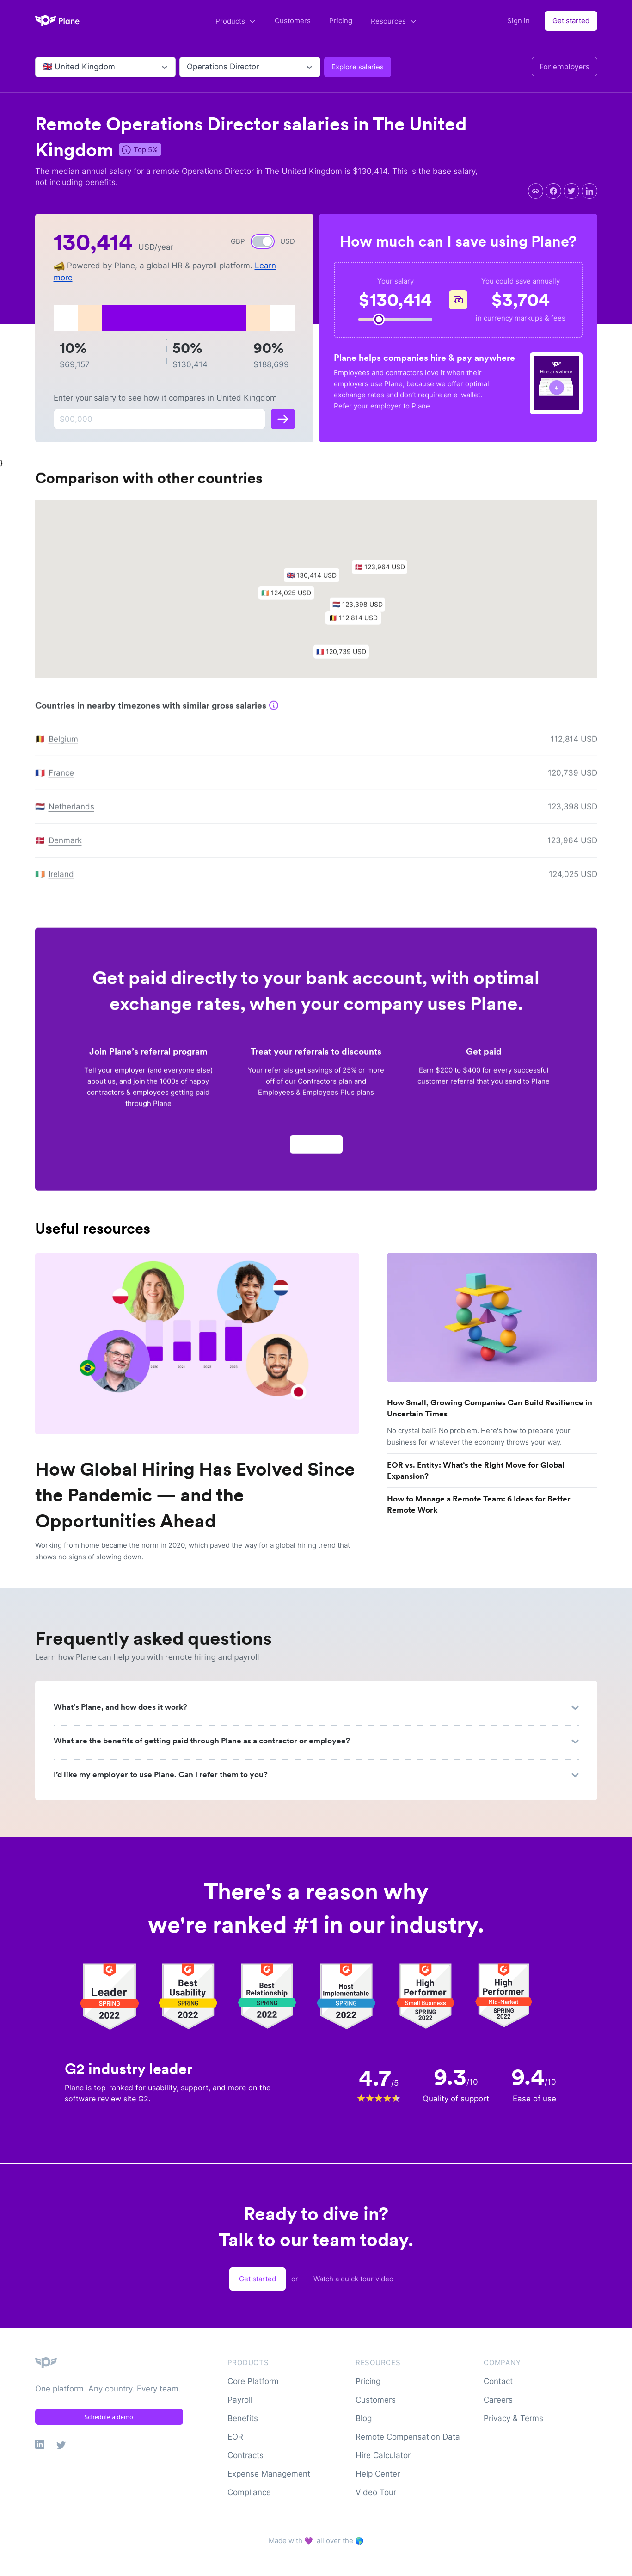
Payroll (239, 2399)
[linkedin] (589, 191)
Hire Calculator (383, 2455)
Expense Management (268, 2473)
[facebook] (553, 191)
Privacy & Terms (513, 2418)
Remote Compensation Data (408, 2436)
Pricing (340, 20)
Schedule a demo (109, 2417)
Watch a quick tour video (353, 2278)
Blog (364, 2418)
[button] (316, 582)
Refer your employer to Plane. (383, 406)
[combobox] (44, 67)
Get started (570, 20)
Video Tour (376, 2492)
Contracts (245, 2455)
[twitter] (571, 191)
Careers (498, 2399)
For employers (564, 67)
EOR (235, 2436)
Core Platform (253, 2381)
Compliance (249, 2492)
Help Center (378, 2473)
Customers (293, 20)
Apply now (316, 1149)
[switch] (262, 241)
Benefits (242, 2418)
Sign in (518, 20)
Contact (498, 2381)
